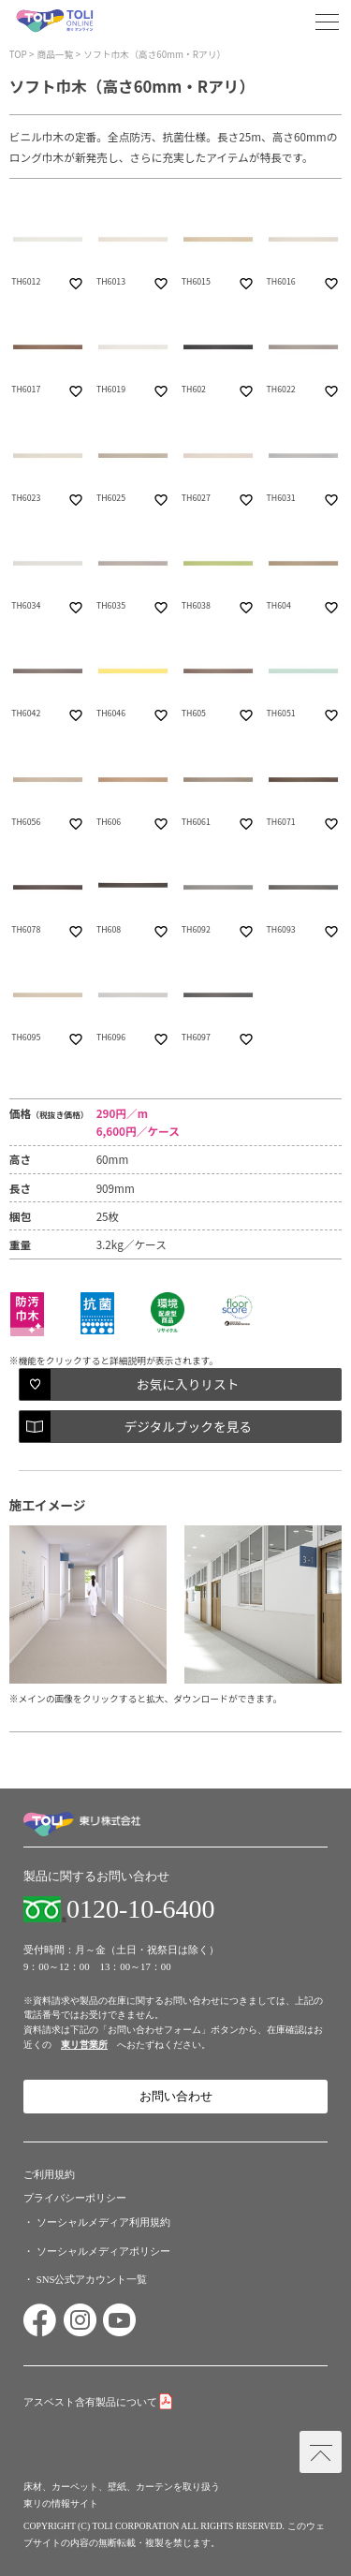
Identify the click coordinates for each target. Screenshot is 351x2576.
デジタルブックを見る (187, 1426)
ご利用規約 (49, 2174)
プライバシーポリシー (74, 2197)
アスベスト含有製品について (90, 2401)
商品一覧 (55, 54)
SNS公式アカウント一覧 (92, 2279)
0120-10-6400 (140, 1909)
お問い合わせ (175, 2096)
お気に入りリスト (188, 1384)
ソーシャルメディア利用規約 (103, 2222)
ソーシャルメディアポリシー (103, 2251)
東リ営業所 (84, 2044)
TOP (18, 54)
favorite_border (75, 283)
